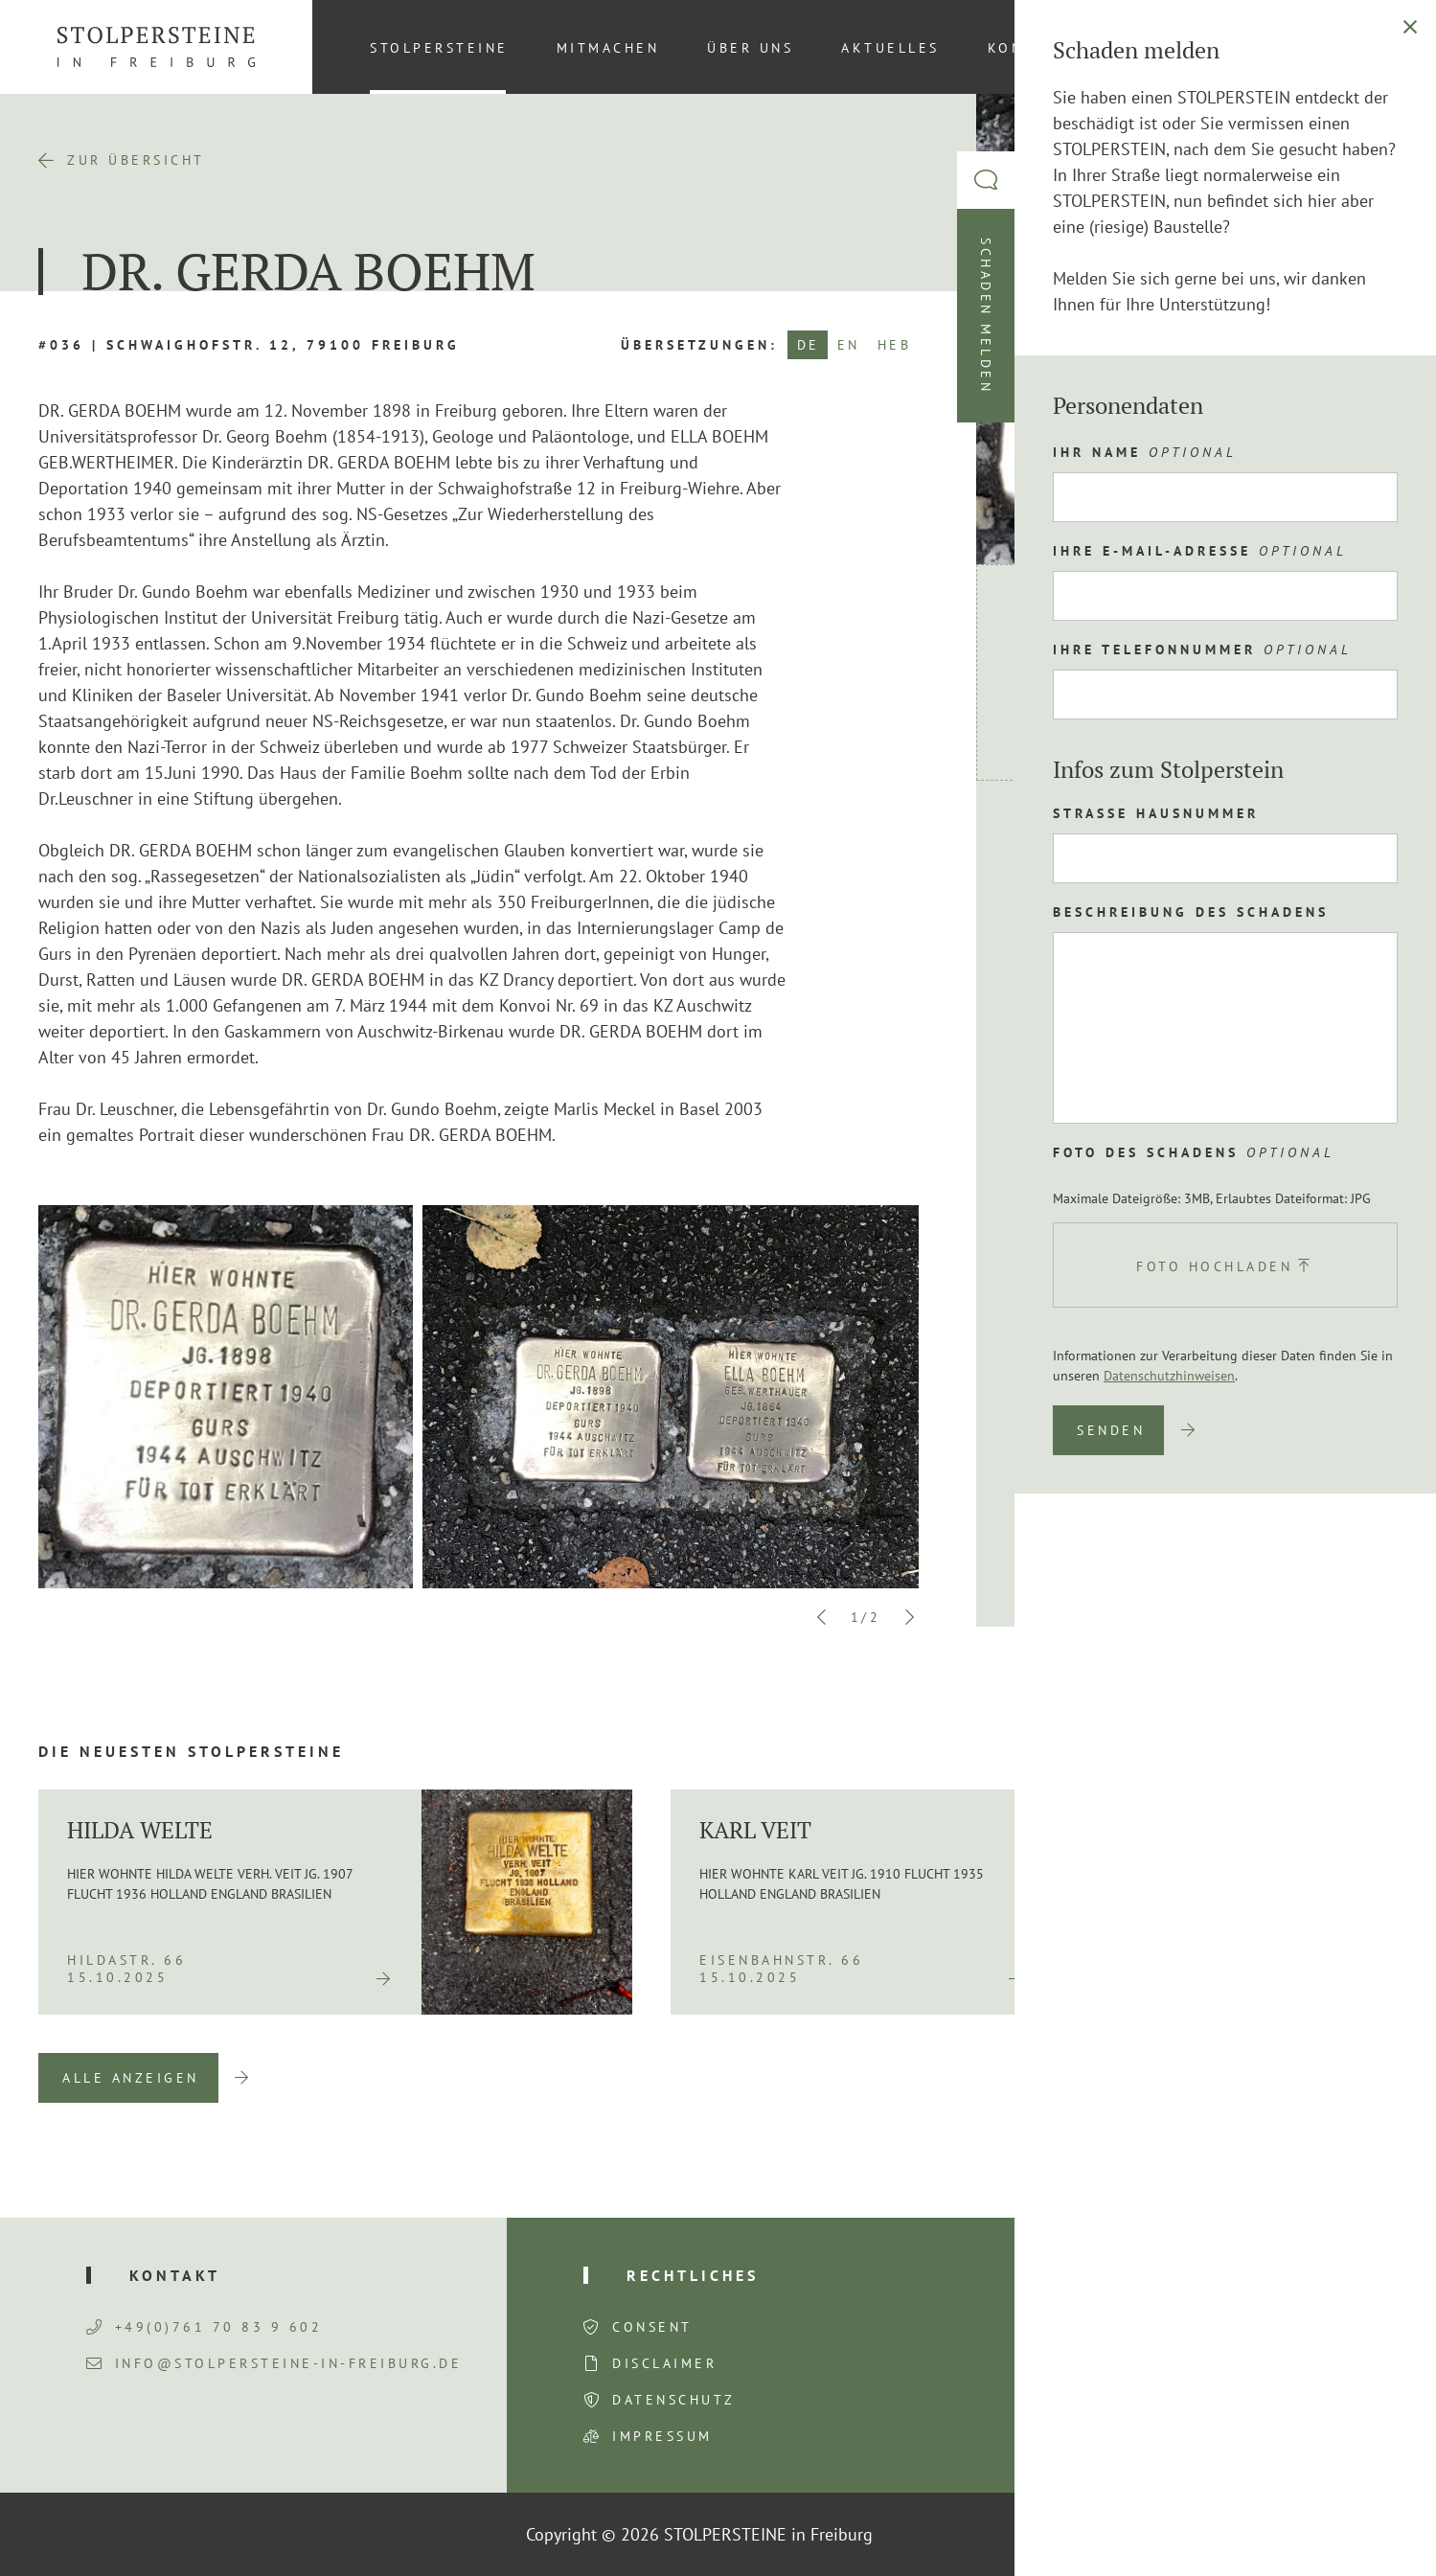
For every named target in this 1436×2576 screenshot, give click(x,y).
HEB (895, 344)
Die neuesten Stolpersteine (191, 1751)
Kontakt (1028, 48)
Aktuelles (890, 48)
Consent (652, 2327)
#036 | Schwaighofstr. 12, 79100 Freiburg (249, 344)
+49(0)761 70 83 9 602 (204, 2327)
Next (909, 1617)
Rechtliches (693, 2275)
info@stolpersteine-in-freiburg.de (274, 2363)
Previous (822, 1617)
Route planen (1104, 844)
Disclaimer (664, 2363)
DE (808, 344)
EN (848, 344)
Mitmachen (608, 48)
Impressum (662, 2436)
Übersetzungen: (699, 344)
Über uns (750, 48)
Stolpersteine (439, 48)
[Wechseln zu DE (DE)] (1368, 47)
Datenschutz (674, 2399)
